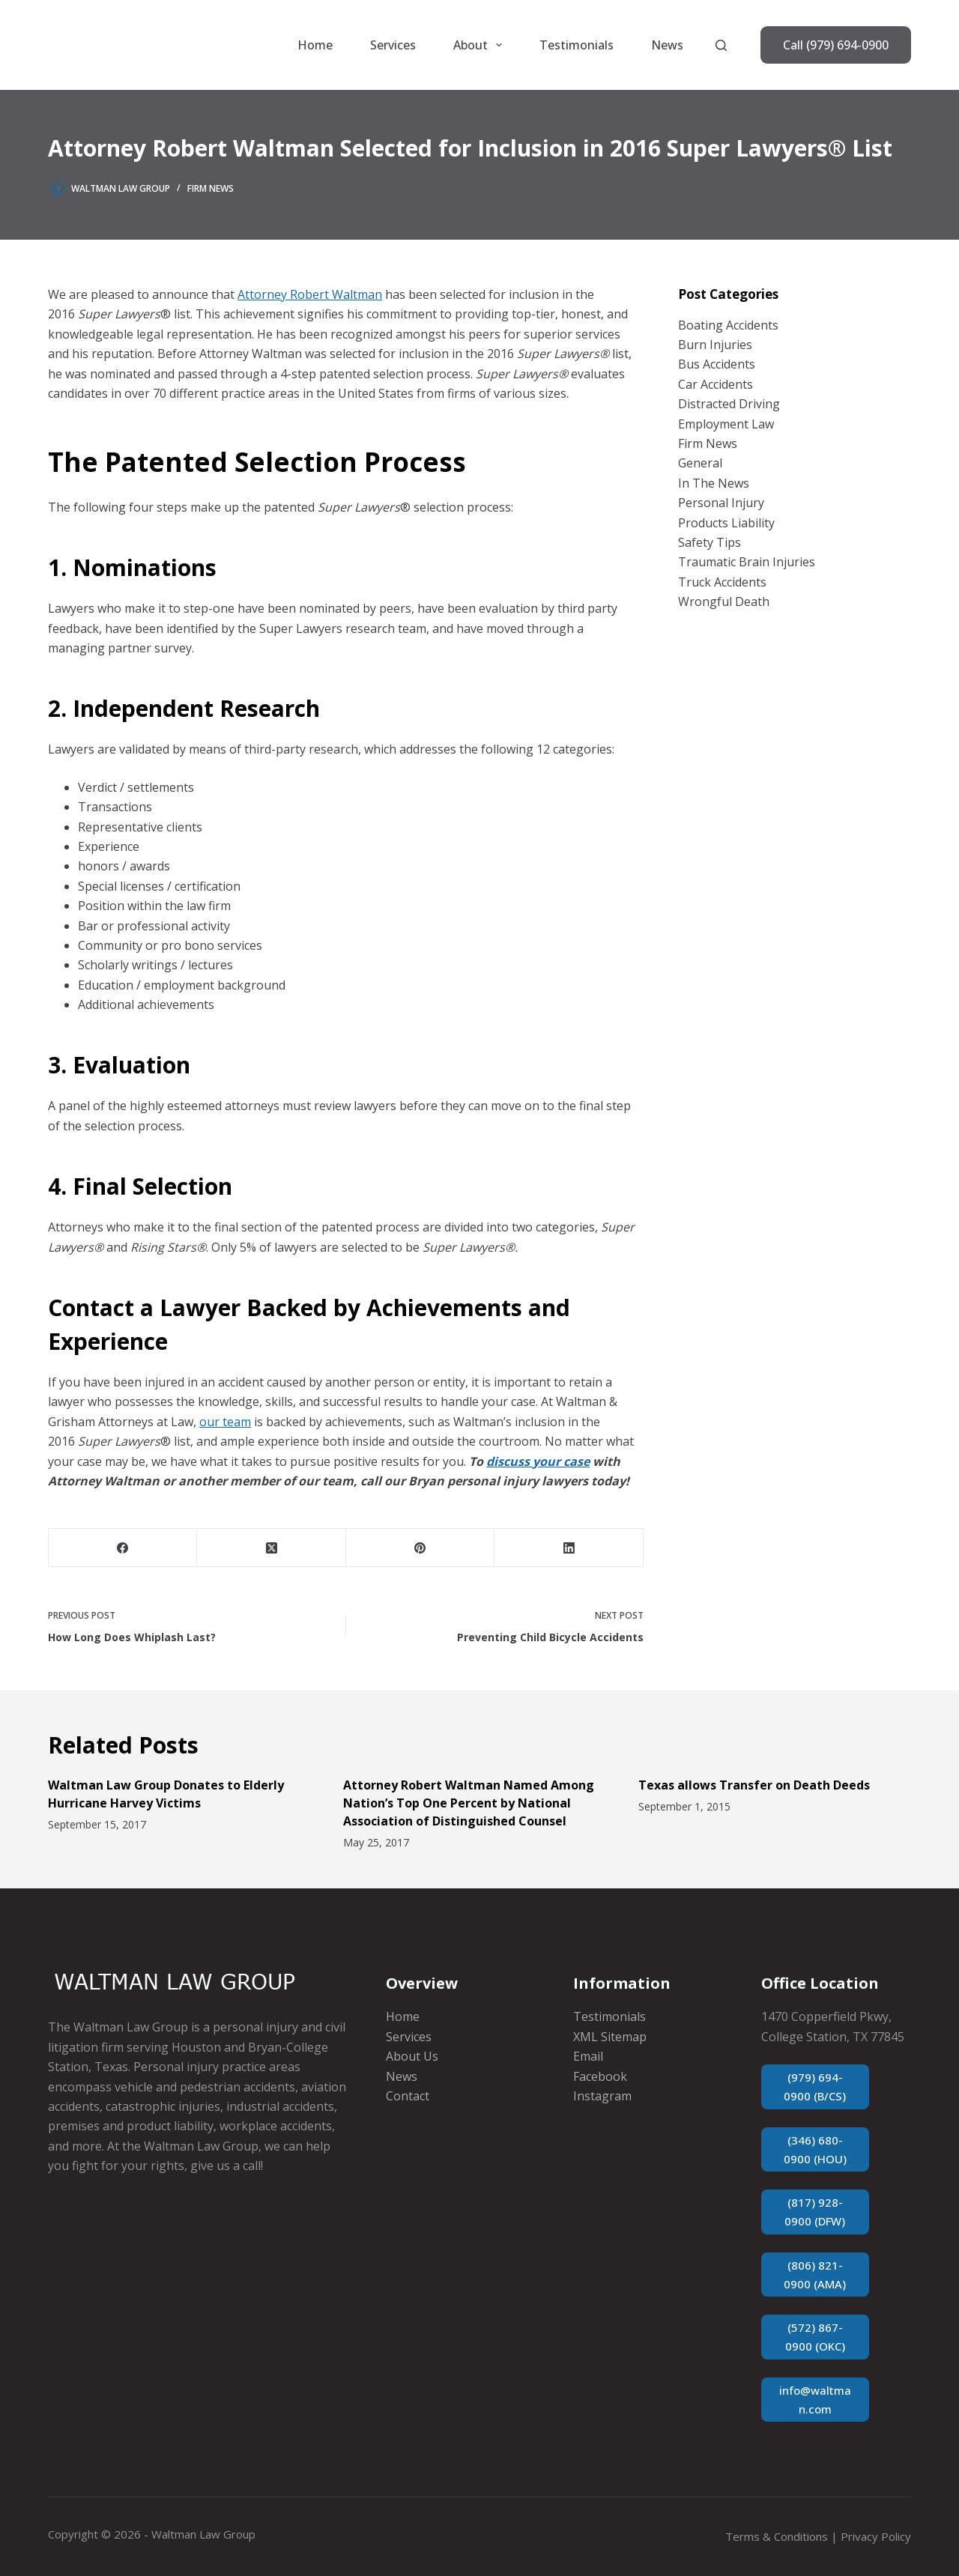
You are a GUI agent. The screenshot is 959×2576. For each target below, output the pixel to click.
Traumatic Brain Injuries (746, 562)
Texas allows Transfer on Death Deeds (754, 1785)
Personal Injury (721, 502)
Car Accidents (715, 384)
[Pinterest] (420, 1548)
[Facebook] (123, 1548)
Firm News (210, 188)
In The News (713, 483)
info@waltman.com (815, 2399)
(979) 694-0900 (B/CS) (815, 2086)
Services (393, 45)
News (667, 45)
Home (315, 45)
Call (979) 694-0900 (836, 45)
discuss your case (538, 1461)
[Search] (721, 45)
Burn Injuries (715, 344)
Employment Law (726, 424)
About (480, 45)
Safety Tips (709, 542)
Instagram (602, 2096)
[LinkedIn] (568, 1548)
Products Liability (726, 523)
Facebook (600, 2076)
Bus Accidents (716, 364)
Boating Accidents (728, 325)
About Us (412, 2056)
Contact (407, 2096)
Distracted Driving (729, 404)
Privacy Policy (876, 2536)
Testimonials (576, 45)
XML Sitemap (610, 2036)
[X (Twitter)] (271, 1548)
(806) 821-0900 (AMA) (815, 2274)
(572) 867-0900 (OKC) (815, 2337)
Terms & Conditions (776, 2536)
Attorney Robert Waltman (310, 294)
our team (225, 1421)
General (700, 463)
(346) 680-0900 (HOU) (815, 2149)
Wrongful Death (723, 601)
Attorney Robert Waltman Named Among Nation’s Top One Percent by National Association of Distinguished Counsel (468, 1803)
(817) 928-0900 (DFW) (814, 2211)
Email (588, 2056)
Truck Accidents (722, 582)
